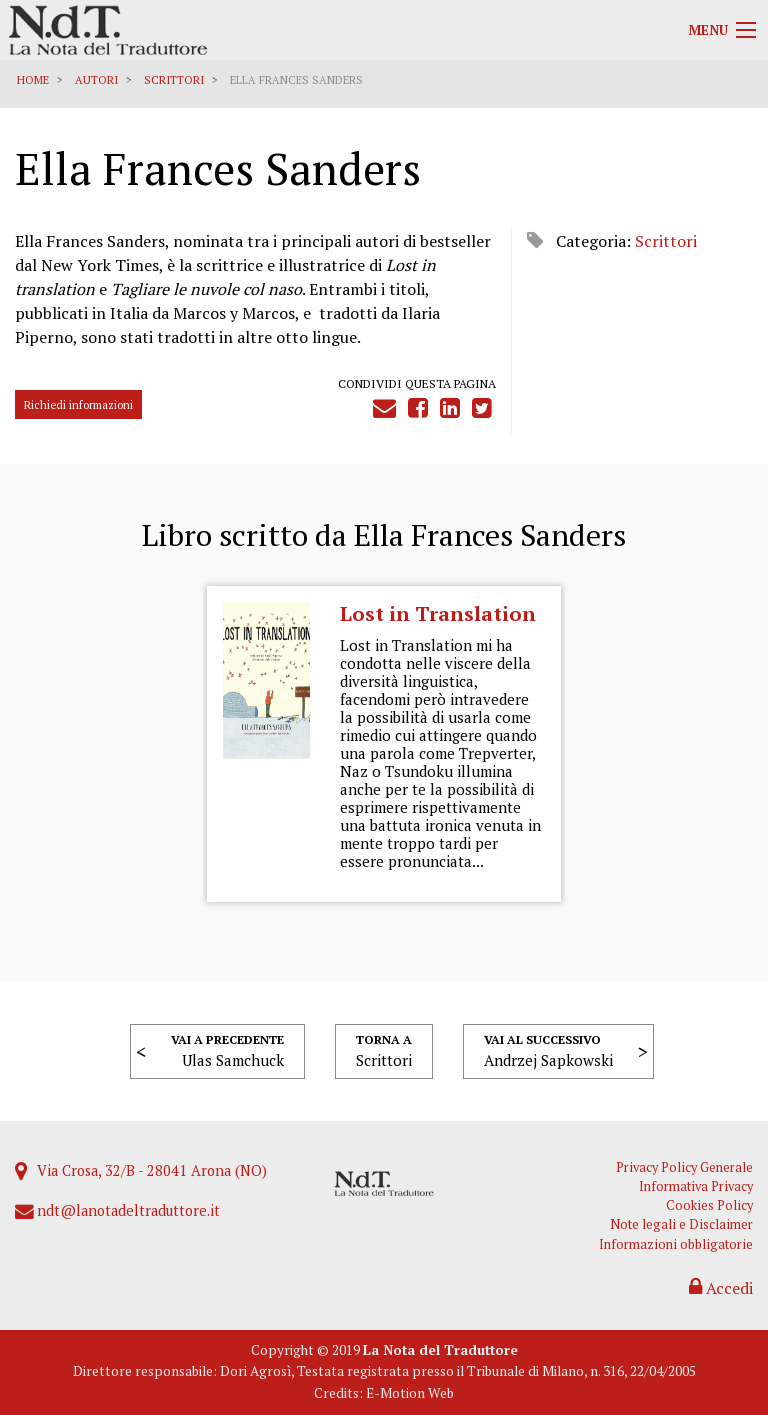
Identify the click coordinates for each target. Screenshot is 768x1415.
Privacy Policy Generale (684, 1167)
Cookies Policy (709, 1205)
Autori (96, 80)
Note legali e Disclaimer (681, 1224)
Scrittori (174, 80)
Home (33, 80)
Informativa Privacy (696, 1186)
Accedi (721, 1288)
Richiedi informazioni (78, 404)
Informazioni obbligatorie (676, 1244)
